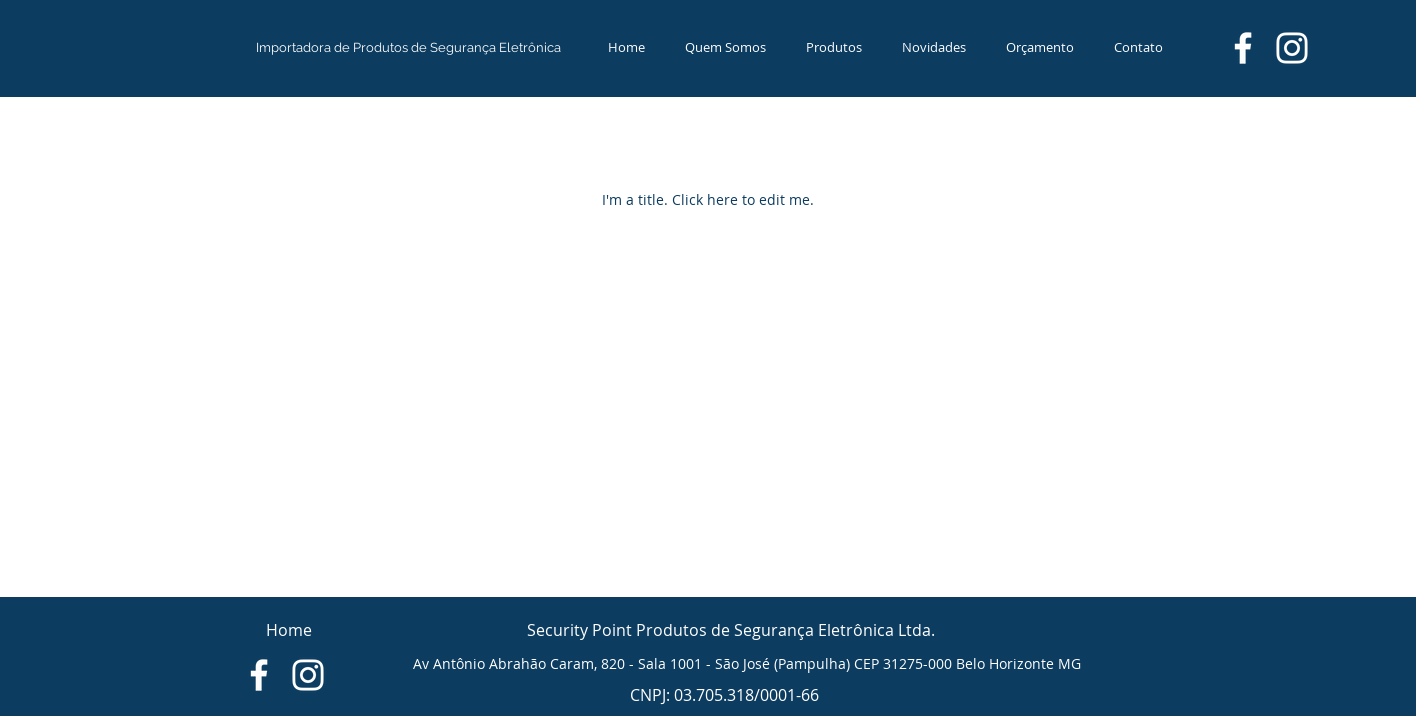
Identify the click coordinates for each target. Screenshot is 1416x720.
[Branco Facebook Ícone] (1243, 48)
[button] (834, 46)
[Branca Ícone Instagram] (1292, 48)
